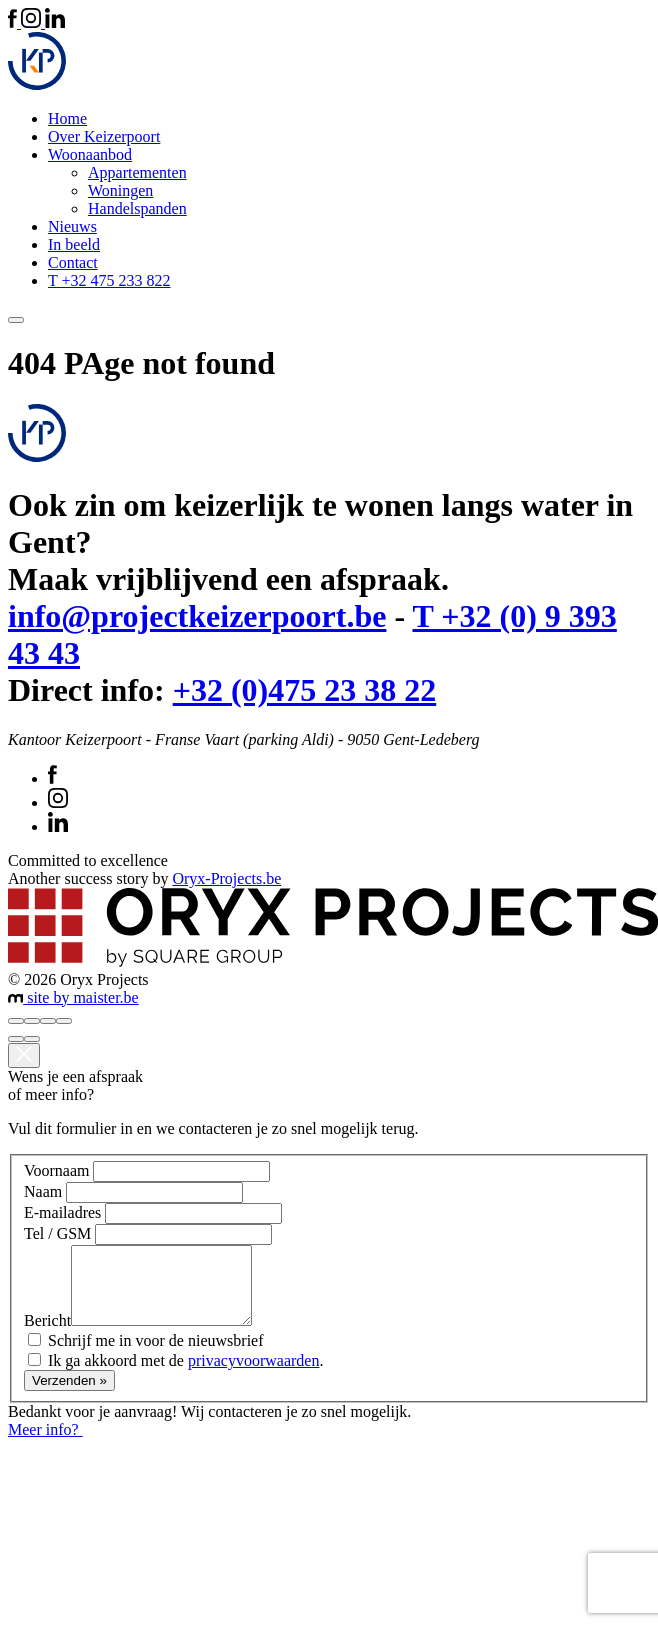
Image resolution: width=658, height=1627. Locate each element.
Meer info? (54, 1444)
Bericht (47, 1335)
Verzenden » (69, 1395)
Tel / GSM (57, 1233)
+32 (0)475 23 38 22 (305, 690)
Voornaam (56, 1170)
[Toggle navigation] (16, 320)
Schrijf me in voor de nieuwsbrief (156, 1355)
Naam (43, 1191)
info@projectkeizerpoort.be (197, 616)
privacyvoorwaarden (254, 1375)
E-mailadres (62, 1212)
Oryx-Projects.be (226, 878)
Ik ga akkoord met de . (185, 1375)
